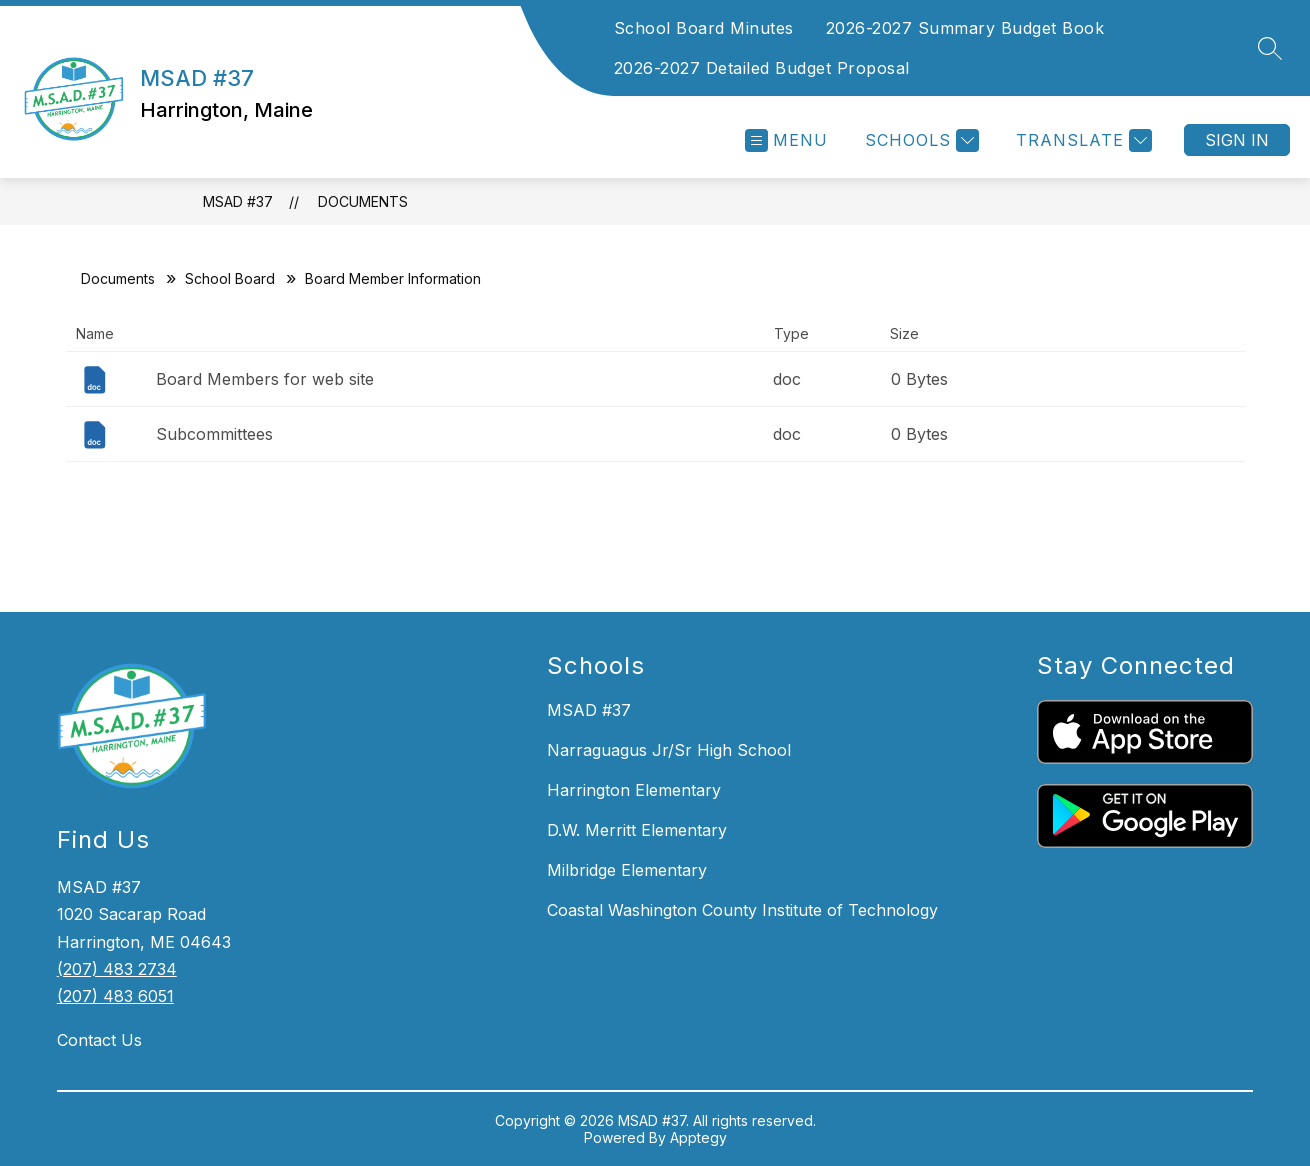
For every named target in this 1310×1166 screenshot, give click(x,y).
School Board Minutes (704, 28)
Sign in (1237, 140)
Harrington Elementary (634, 790)
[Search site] (1270, 48)
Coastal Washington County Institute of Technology (742, 910)
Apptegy (698, 1137)
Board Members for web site (265, 379)
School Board (230, 278)
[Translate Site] (1081, 140)
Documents (363, 201)
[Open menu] (786, 140)
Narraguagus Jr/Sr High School (669, 750)
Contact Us (99, 1040)
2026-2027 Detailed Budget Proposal (762, 68)
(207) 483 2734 (117, 969)
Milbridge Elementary (627, 870)
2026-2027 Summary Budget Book (965, 28)
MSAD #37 (238, 201)
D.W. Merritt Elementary (637, 830)
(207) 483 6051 (115, 996)
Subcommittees (214, 434)
